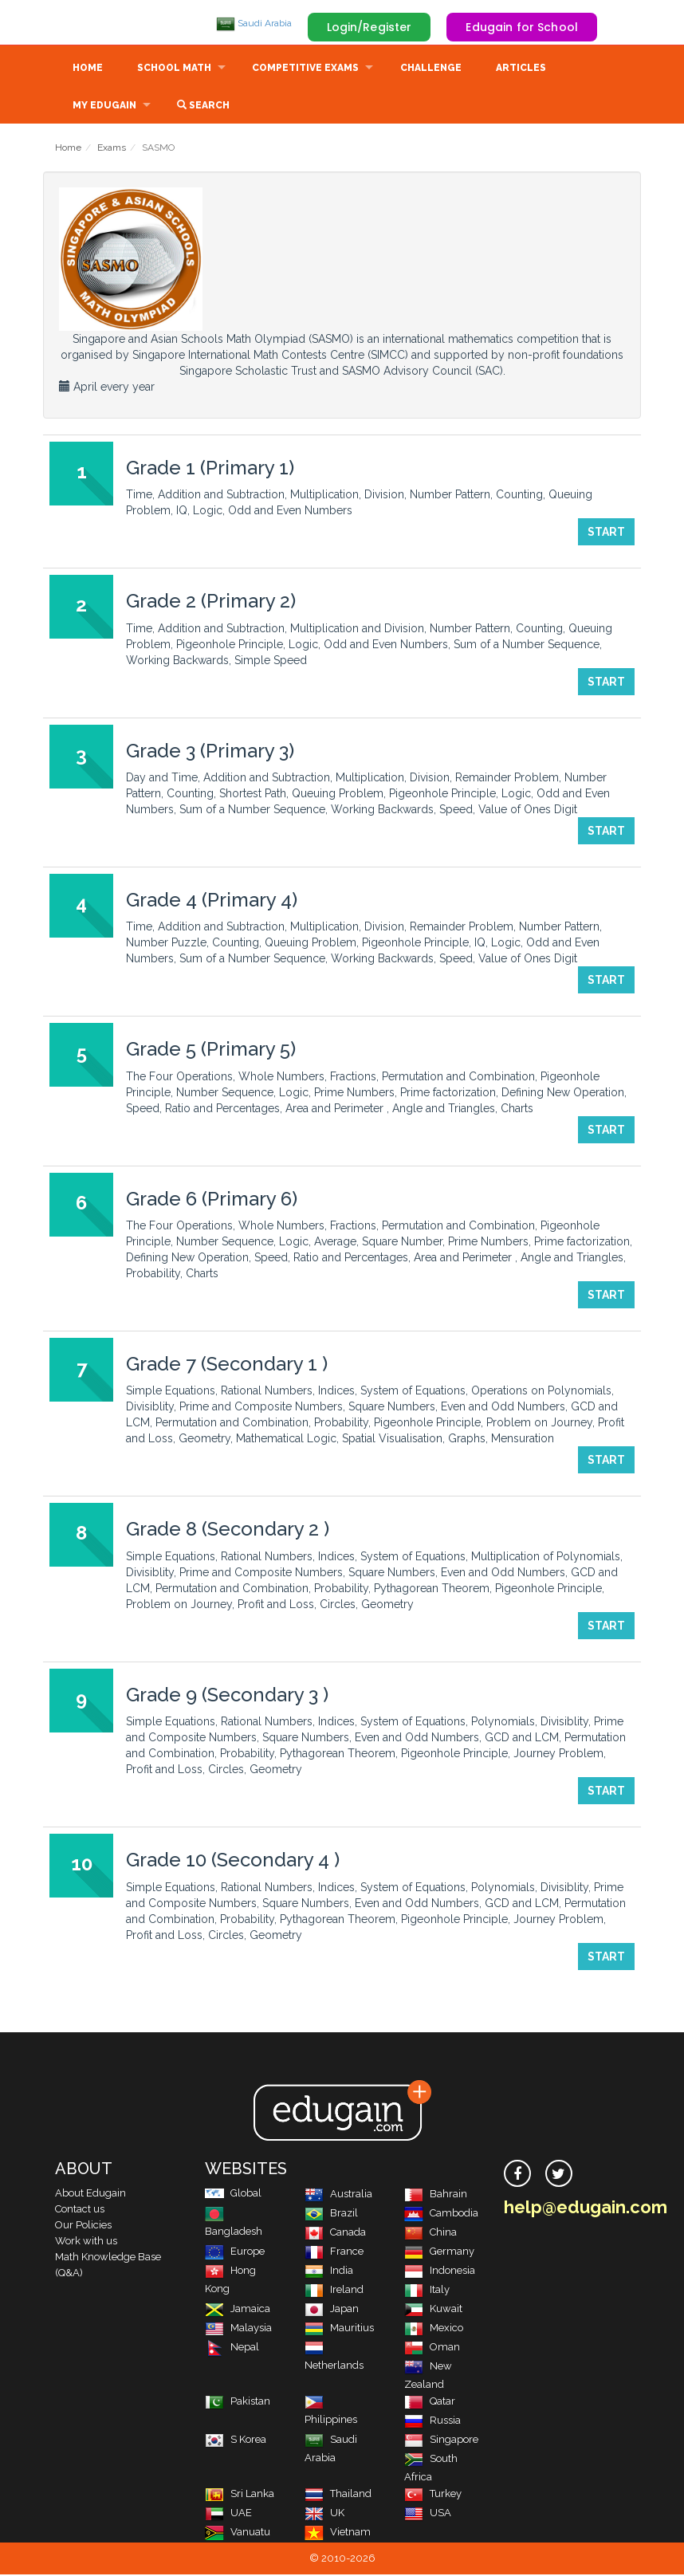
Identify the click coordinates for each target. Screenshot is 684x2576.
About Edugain (90, 2194)
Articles (521, 69)
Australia (338, 2195)
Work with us (86, 2242)
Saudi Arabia (254, 23)
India (329, 2272)
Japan (332, 2310)
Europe (235, 2253)
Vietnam (338, 2533)
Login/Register (369, 27)
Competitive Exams (305, 69)
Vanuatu (237, 2533)
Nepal (232, 2348)
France (334, 2253)
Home (88, 69)
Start (606, 533)
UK (324, 2514)
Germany (439, 2253)
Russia (432, 2422)
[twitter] (558, 2175)
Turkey (433, 2495)
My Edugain (104, 106)
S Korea (235, 2441)
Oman (432, 2348)
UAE (228, 2514)
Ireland (334, 2291)
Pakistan (237, 2403)
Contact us (79, 2210)
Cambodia (441, 2214)
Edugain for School (522, 27)
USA (427, 2514)
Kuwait (433, 2310)
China (430, 2234)
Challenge (431, 69)
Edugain (115, 23)
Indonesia (439, 2272)
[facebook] (517, 2175)
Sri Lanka (239, 2495)
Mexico (433, 2329)
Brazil (331, 2214)
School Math (174, 69)
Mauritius (339, 2329)
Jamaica (237, 2310)
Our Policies (83, 2226)
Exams (111, 149)
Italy (427, 2291)
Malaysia (238, 2329)
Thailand (338, 2495)
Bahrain (435, 2195)
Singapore (441, 2441)
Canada (335, 2234)
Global (233, 2194)
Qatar (429, 2403)
